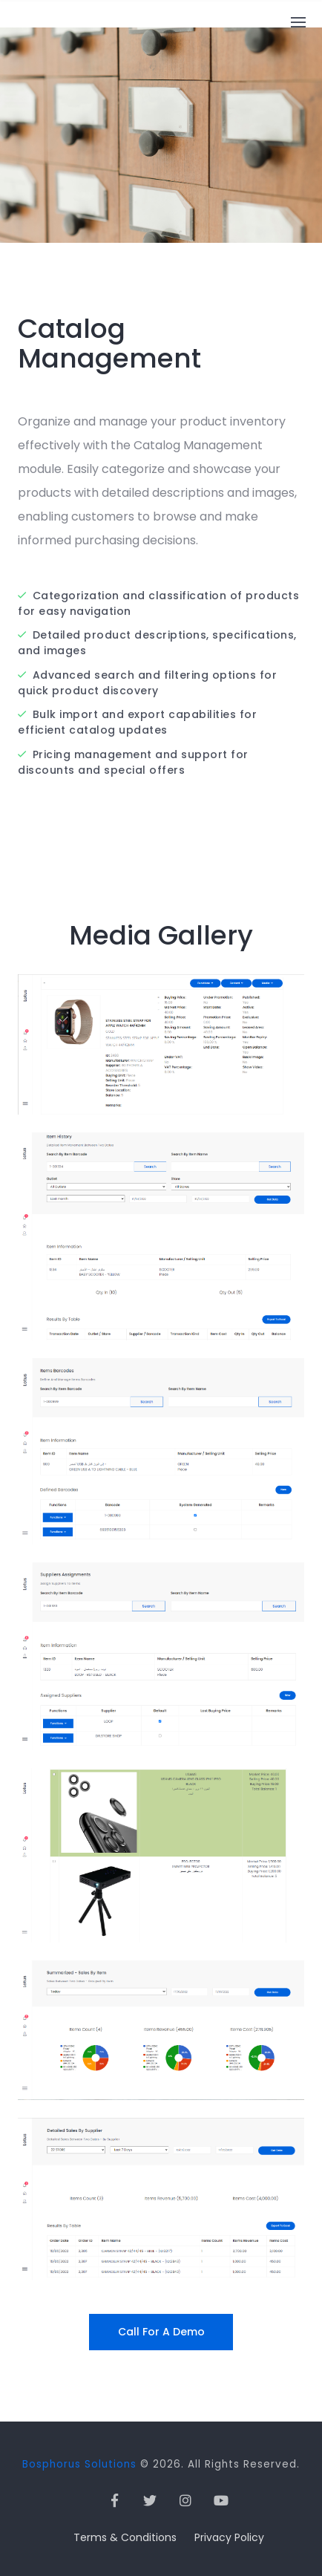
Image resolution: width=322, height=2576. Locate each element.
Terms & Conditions (125, 2537)
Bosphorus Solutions (79, 2464)
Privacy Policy (229, 2537)
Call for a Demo (161, 2331)
